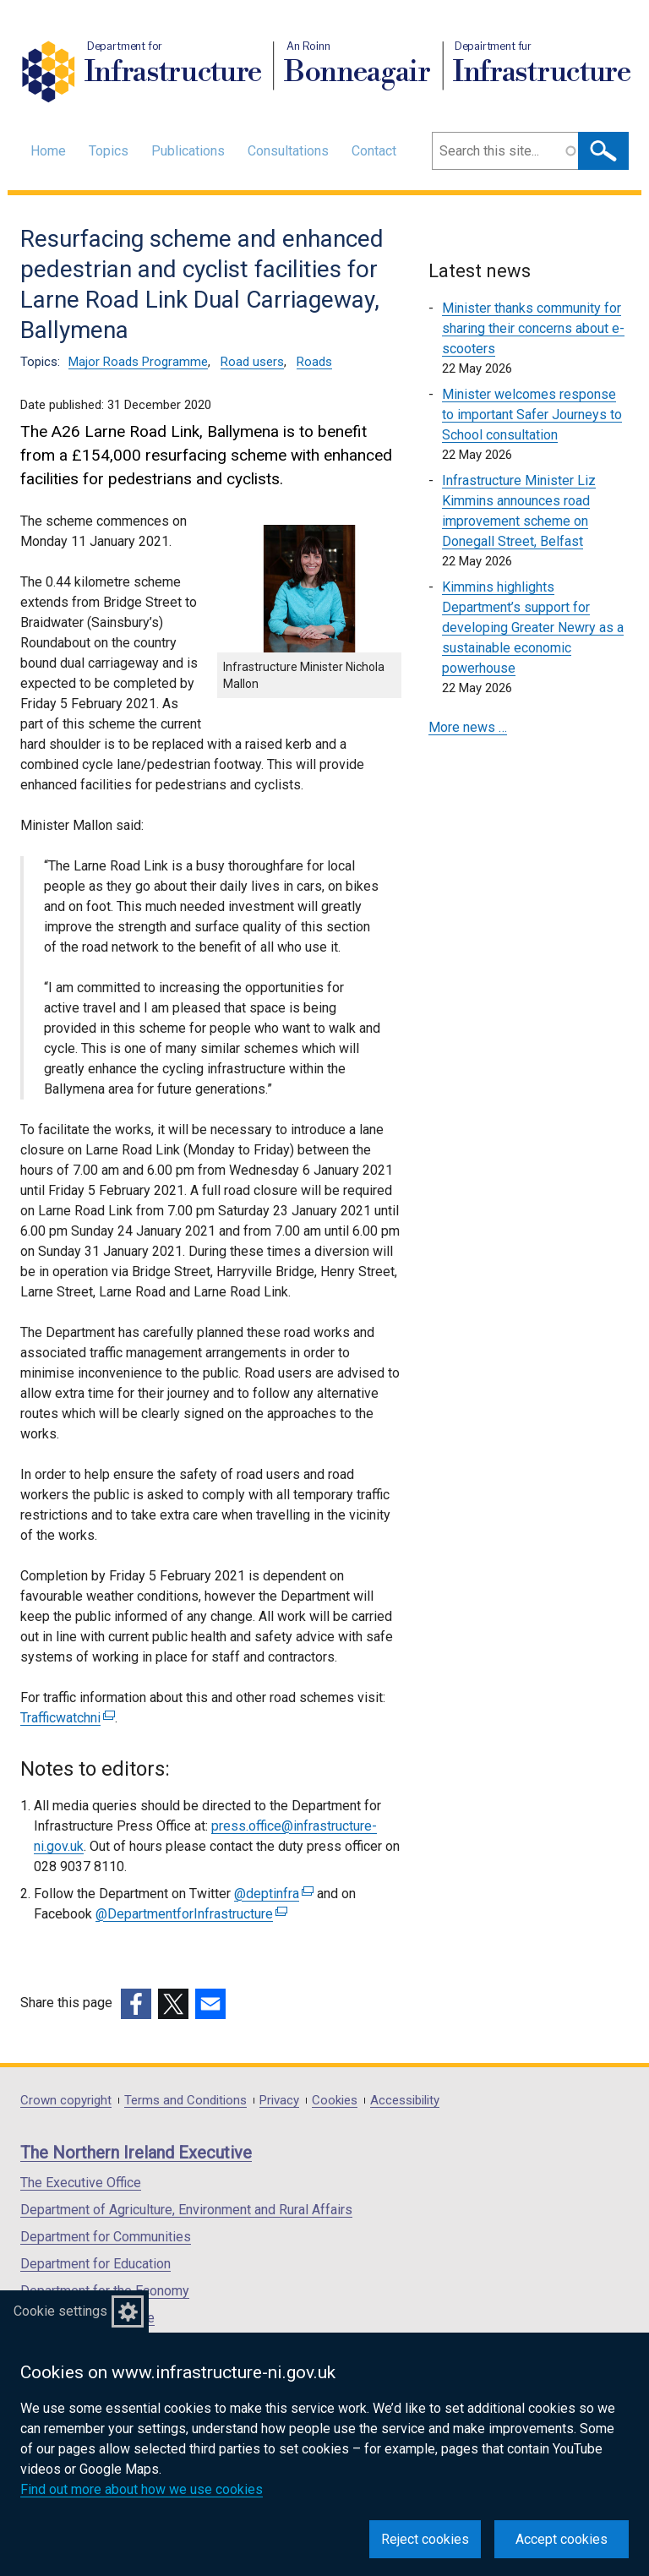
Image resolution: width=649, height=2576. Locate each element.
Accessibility (404, 2100)
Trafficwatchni (67, 1718)
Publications (188, 151)
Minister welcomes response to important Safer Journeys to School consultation (532, 414)
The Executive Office (80, 2183)
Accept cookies (561, 2539)
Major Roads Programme (138, 361)
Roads (314, 361)
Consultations (288, 151)
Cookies (334, 2100)
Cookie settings (60, 2311)
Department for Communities (105, 2237)
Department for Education (95, 2264)
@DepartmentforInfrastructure (191, 1914)
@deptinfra (274, 1894)
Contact (374, 151)
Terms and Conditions (185, 2100)
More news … (467, 727)
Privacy (279, 2100)
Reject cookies (425, 2539)
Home (48, 151)
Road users (252, 361)
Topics (108, 151)
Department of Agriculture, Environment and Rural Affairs (186, 2210)
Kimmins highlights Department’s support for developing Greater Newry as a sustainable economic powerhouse (533, 627)
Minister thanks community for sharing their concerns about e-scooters (533, 328)
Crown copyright (66, 2100)
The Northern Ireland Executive (136, 2152)
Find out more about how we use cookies (141, 2489)
